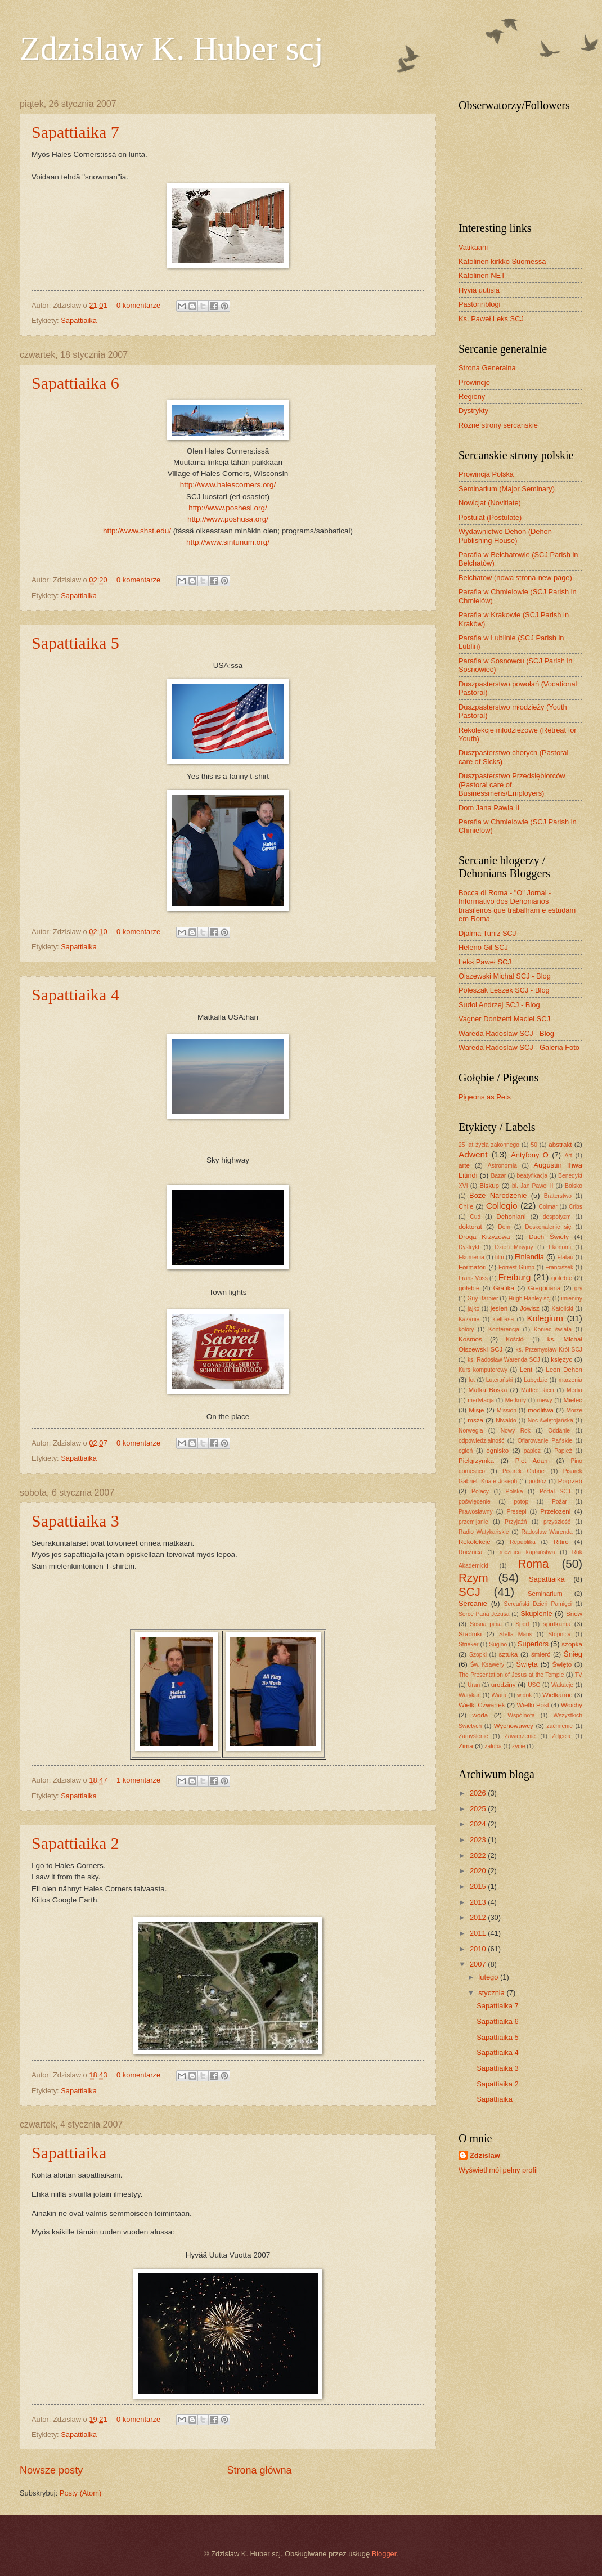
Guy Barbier (482, 1298)
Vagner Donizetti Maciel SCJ (504, 1019)
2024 (479, 1824)
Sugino (498, 1644)
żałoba (492, 1746)
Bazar (498, 1176)
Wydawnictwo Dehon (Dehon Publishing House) (505, 535)
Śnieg (573, 1654)
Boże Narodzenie (498, 1195)
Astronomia (502, 1166)
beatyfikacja (531, 1176)
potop (521, 1501)
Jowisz (530, 1308)
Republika (523, 1542)
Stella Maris (515, 1634)
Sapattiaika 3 (75, 1520)
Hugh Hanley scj (530, 1298)
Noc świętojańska (550, 1420)
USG (534, 1685)
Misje (476, 1410)
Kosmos (470, 1339)
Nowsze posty (51, 2470)
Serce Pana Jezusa (484, 1614)
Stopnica (559, 1634)
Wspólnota (521, 1715)
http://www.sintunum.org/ (227, 542)
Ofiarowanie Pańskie (545, 1441)
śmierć (540, 1654)
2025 (479, 1809)
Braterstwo (558, 1196)
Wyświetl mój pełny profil (498, 2170)
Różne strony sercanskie (498, 425)
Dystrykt (469, 1247)
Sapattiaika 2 (75, 1843)
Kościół (515, 1339)
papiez (532, 1451)
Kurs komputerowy (483, 1370)
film (499, 1257)
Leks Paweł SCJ (485, 962)
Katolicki (562, 1308)
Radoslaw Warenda (546, 1532)
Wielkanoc (557, 1694)
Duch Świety (549, 1236)
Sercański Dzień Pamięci (538, 1604)
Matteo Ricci (537, 1390)
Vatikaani (473, 247)
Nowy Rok (516, 1431)
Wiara (498, 1695)
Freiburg (514, 1277)
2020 (479, 1870)
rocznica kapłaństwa (527, 1552)
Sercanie (473, 1603)
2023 (479, 1839)
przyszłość (556, 1522)
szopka (571, 1644)
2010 (479, 1949)
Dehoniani (510, 1216)
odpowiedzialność (481, 1441)
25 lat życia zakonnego (489, 1145)
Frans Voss (473, 1278)
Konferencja (503, 1329)
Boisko (573, 1186)
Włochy (571, 1705)
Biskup (489, 1185)
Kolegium (545, 1318)
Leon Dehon (564, 1369)
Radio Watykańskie (484, 1532)
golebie (561, 1277)
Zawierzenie (520, 1736)
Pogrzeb (570, 1481)
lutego (489, 1977)
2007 (479, 1964)
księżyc (561, 1359)
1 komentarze (138, 1780)
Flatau (566, 1257)
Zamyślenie (473, 1736)
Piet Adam (532, 1460)
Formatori (473, 1267)
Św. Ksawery (487, 1665)
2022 (479, 1855)
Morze (574, 1410)
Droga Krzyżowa (484, 1236)
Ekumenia (471, 1257)
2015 (479, 1886)
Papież (563, 1451)
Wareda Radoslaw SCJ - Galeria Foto (519, 1047)
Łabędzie (535, 1380)
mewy (544, 1400)
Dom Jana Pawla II (489, 808)
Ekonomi (560, 1247)
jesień (499, 1308)
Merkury (515, 1400)
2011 (479, 1933)
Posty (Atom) (80, 2493)
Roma (533, 1563)
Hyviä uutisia (479, 290)
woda (480, 1715)
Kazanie (469, 1319)
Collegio (502, 1205)
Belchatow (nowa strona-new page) (515, 577)
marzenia (570, 1380)
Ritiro (561, 1541)
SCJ (469, 1591)
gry (578, 1288)
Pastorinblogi (479, 304)
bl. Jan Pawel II (532, 1186)
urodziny (503, 1684)
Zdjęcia (561, 1736)
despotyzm (557, 1217)
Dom (504, 1227)
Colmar (548, 1207)
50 (534, 1145)
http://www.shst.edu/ (137, 531)
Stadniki (470, 1634)
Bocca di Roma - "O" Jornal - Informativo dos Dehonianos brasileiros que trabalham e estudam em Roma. (517, 905)
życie (518, 1746)
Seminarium (545, 1593)
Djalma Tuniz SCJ (487, 933)
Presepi (517, 1512)
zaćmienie (560, 1726)
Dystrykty (473, 410)
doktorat (470, 1226)
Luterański (499, 1380)
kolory (466, 1329)
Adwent (473, 1154)
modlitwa (541, 1410)
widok (524, 1695)
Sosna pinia (486, 1624)
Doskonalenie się (548, 1227)
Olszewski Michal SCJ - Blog (505, 976)
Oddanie (559, 1431)
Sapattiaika (79, 320)
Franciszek (559, 1267)
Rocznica (470, 1552)
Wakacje (562, 1685)
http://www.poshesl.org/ (227, 508)
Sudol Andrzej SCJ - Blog (499, 1004)
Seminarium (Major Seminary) (507, 488)
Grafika (503, 1288)
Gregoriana (544, 1288)
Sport (522, 1624)
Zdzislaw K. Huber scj (172, 48)
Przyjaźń (516, 1522)
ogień (466, 1451)
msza (475, 1420)
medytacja (481, 1400)
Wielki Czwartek (482, 1705)
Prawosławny (476, 1512)
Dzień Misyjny (514, 1247)
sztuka (508, 1654)
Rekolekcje (475, 1541)
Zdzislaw (485, 2155)
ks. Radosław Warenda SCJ (504, 1360)
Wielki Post (533, 1705)
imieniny (571, 1298)
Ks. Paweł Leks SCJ (491, 319)
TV (578, 1675)
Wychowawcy (513, 1725)
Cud (475, 1217)
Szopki (478, 1654)
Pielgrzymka (476, 1460)
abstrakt (560, 1144)
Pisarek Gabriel (524, 1471)
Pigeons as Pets (485, 1097)
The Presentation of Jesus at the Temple (511, 1675)
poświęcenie (475, 1501)
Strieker (468, 1644)
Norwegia (471, 1431)
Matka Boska (487, 1389)
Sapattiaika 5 (75, 643)
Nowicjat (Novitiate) (490, 503)
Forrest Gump (516, 1267)
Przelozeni (555, 1511)
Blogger (384, 2554)
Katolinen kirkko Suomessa (502, 261)
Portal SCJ (555, 1491)
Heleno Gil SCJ (483, 947)
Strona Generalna (487, 367)
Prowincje (474, 382)
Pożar (559, 1501)
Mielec (572, 1400)
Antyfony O (530, 1155)
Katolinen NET (482, 275)
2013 (479, 1902)
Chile (466, 1206)
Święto (562, 1664)
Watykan (470, 1695)
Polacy (480, 1491)
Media (574, 1390)
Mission (506, 1410)
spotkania (557, 1624)
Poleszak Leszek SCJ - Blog (504, 990)
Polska (514, 1491)
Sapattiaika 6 (75, 383)
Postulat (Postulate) (490, 517)
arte (464, 1165)
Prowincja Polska (486, 474)
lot (472, 1380)
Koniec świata (553, 1329)
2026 (479, 1793)
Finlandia (529, 1257)
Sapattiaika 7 (75, 132)
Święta (527, 1664)
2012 (479, 1917)
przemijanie (473, 1522)
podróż (537, 1481)
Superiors (533, 1644)
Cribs (575, 1207)
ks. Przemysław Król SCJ (548, 1350)
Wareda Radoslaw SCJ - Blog (506, 1033)
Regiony (472, 396)
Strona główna (259, 2470)
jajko (473, 1308)
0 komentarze (138, 305)
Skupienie (536, 1613)
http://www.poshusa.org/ (227, 519)
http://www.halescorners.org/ (228, 485)
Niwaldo (506, 1420)
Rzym (473, 1577)
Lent (526, 1369)
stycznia (492, 1993)
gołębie (469, 1288)
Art (568, 1155)
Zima (466, 1746)
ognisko (497, 1450)
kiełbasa (503, 1319)
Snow (574, 1613)
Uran (474, 1685)
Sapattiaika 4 (75, 994)
